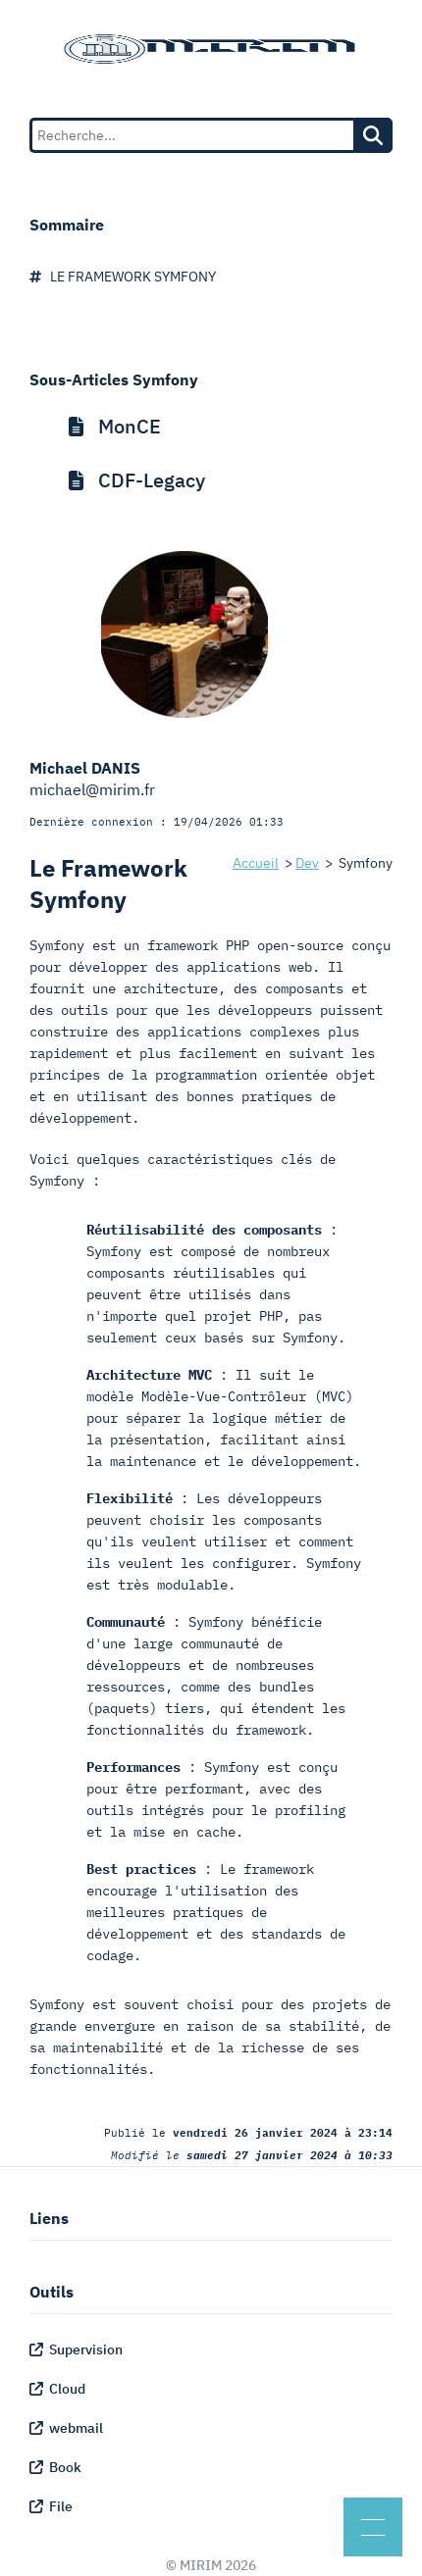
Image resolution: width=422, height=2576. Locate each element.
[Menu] (372, 2527)
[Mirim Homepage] (211, 49)
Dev (307, 863)
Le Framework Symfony (122, 276)
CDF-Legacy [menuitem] (137, 480)
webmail (66, 2428)
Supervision (76, 2349)
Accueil (256, 863)
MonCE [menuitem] (115, 426)
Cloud (57, 2389)
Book (55, 2467)
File (51, 2506)
